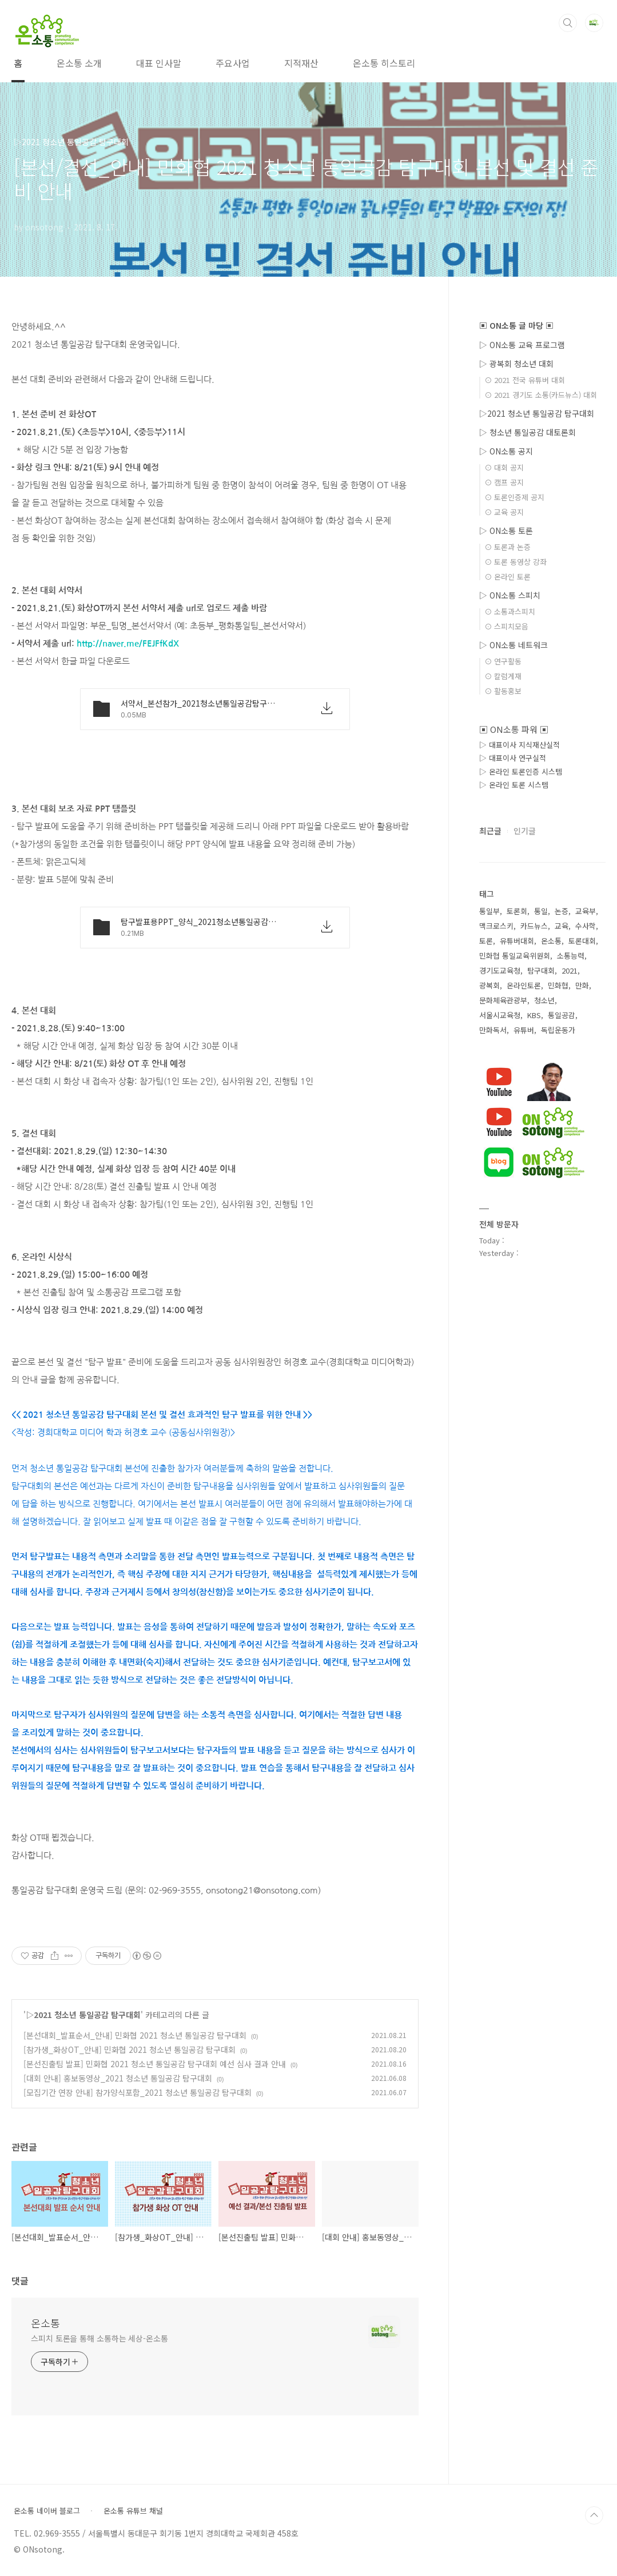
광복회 (489, 985)
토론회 (517, 911)
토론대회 (582, 940)
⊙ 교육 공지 (504, 512)
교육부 (585, 911)
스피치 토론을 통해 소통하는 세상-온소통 (99, 2338)
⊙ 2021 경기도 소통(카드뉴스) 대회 (540, 394)
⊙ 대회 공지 (504, 467)
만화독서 (493, 1029)
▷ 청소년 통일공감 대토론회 (527, 432)
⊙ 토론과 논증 (507, 546)
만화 (582, 985)
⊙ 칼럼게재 (503, 676)
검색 (567, 22)
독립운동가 (558, 1029)
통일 (541, 911)
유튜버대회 (517, 940)
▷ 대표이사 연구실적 (512, 757)
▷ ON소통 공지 (506, 451)
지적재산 (301, 63)
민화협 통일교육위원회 (514, 955)
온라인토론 (524, 985)
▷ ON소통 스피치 (509, 595)
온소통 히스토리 (384, 63)
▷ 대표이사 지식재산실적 (519, 744)
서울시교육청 (499, 1015)
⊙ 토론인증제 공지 (514, 497)
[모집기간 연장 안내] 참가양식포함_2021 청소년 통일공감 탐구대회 (137, 2092)
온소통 (45, 2323)
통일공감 (561, 1015)
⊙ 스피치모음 (506, 626)
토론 (486, 940)
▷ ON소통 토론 (506, 530)
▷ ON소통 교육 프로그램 (522, 344)
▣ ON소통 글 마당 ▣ (516, 325)
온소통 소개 (79, 63)
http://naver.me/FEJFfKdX (128, 643)
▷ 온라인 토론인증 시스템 (520, 771)
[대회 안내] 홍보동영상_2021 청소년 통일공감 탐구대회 (117, 2078)
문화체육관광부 (503, 1000)
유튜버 (523, 1029)
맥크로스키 (496, 925)
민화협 (558, 985)
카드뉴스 (534, 925)
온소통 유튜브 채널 (133, 2510)
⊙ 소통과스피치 (509, 611)
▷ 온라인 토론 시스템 (513, 784)
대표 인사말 (158, 63)
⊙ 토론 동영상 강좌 (515, 561)
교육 (561, 925)
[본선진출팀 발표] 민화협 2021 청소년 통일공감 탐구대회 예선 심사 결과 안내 (154, 2063)
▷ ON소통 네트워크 (513, 645)
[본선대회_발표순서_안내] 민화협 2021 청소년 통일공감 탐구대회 (134, 2035)
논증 (561, 911)
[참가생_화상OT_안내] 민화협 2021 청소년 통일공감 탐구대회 (129, 2049)
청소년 (544, 1000)
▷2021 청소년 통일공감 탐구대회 (83, 2014)
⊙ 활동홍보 (503, 690)
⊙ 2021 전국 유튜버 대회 (524, 379)
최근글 (490, 830)
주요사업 (233, 63)
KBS (534, 1015)
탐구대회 (541, 970)
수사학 (585, 925)
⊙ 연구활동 (503, 661)
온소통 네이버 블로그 (47, 2510)
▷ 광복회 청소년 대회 (516, 363)
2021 (570, 970)
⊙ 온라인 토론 (507, 576)
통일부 (489, 911)
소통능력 (570, 955)
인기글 (524, 830)
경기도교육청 (499, 970)
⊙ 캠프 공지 (504, 482)
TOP (594, 2515)
